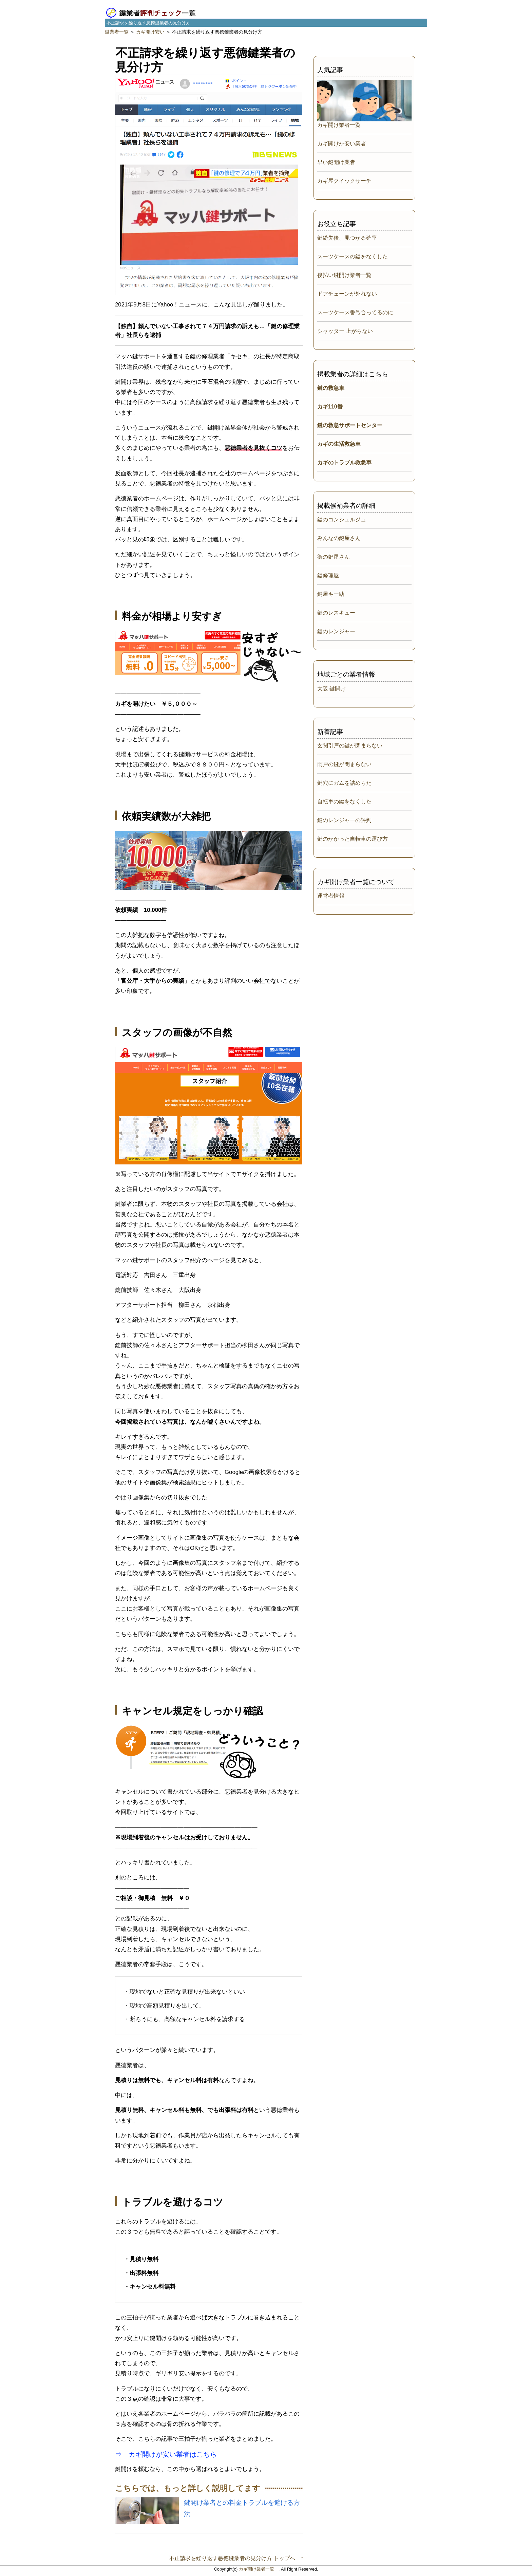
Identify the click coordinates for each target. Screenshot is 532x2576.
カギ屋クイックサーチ (344, 181)
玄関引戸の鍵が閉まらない (349, 745)
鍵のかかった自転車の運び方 (352, 839)
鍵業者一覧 (117, 32)
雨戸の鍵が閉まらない (344, 764)
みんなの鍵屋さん (339, 538)
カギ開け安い (150, 32)
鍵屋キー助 (330, 594)
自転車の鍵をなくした (344, 801)
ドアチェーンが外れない (347, 294)
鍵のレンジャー (336, 631)
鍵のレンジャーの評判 (344, 820)
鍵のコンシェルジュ (341, 519)
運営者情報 (330, 896)
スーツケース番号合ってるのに (355, 312)
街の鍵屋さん (333, 557)
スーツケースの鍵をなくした (352, 256)
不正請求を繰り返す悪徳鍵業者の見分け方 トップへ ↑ (236, 2558)
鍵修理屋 (328, 575)
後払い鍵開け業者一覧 (344, 275)
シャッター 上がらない (345, 331)
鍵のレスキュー (336, 613)
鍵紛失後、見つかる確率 (347, 238)
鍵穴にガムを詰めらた (344, 783)
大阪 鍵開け (331, 689)
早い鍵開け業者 (336, 162)
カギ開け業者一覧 (339, 125)
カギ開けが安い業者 (341, 143)
